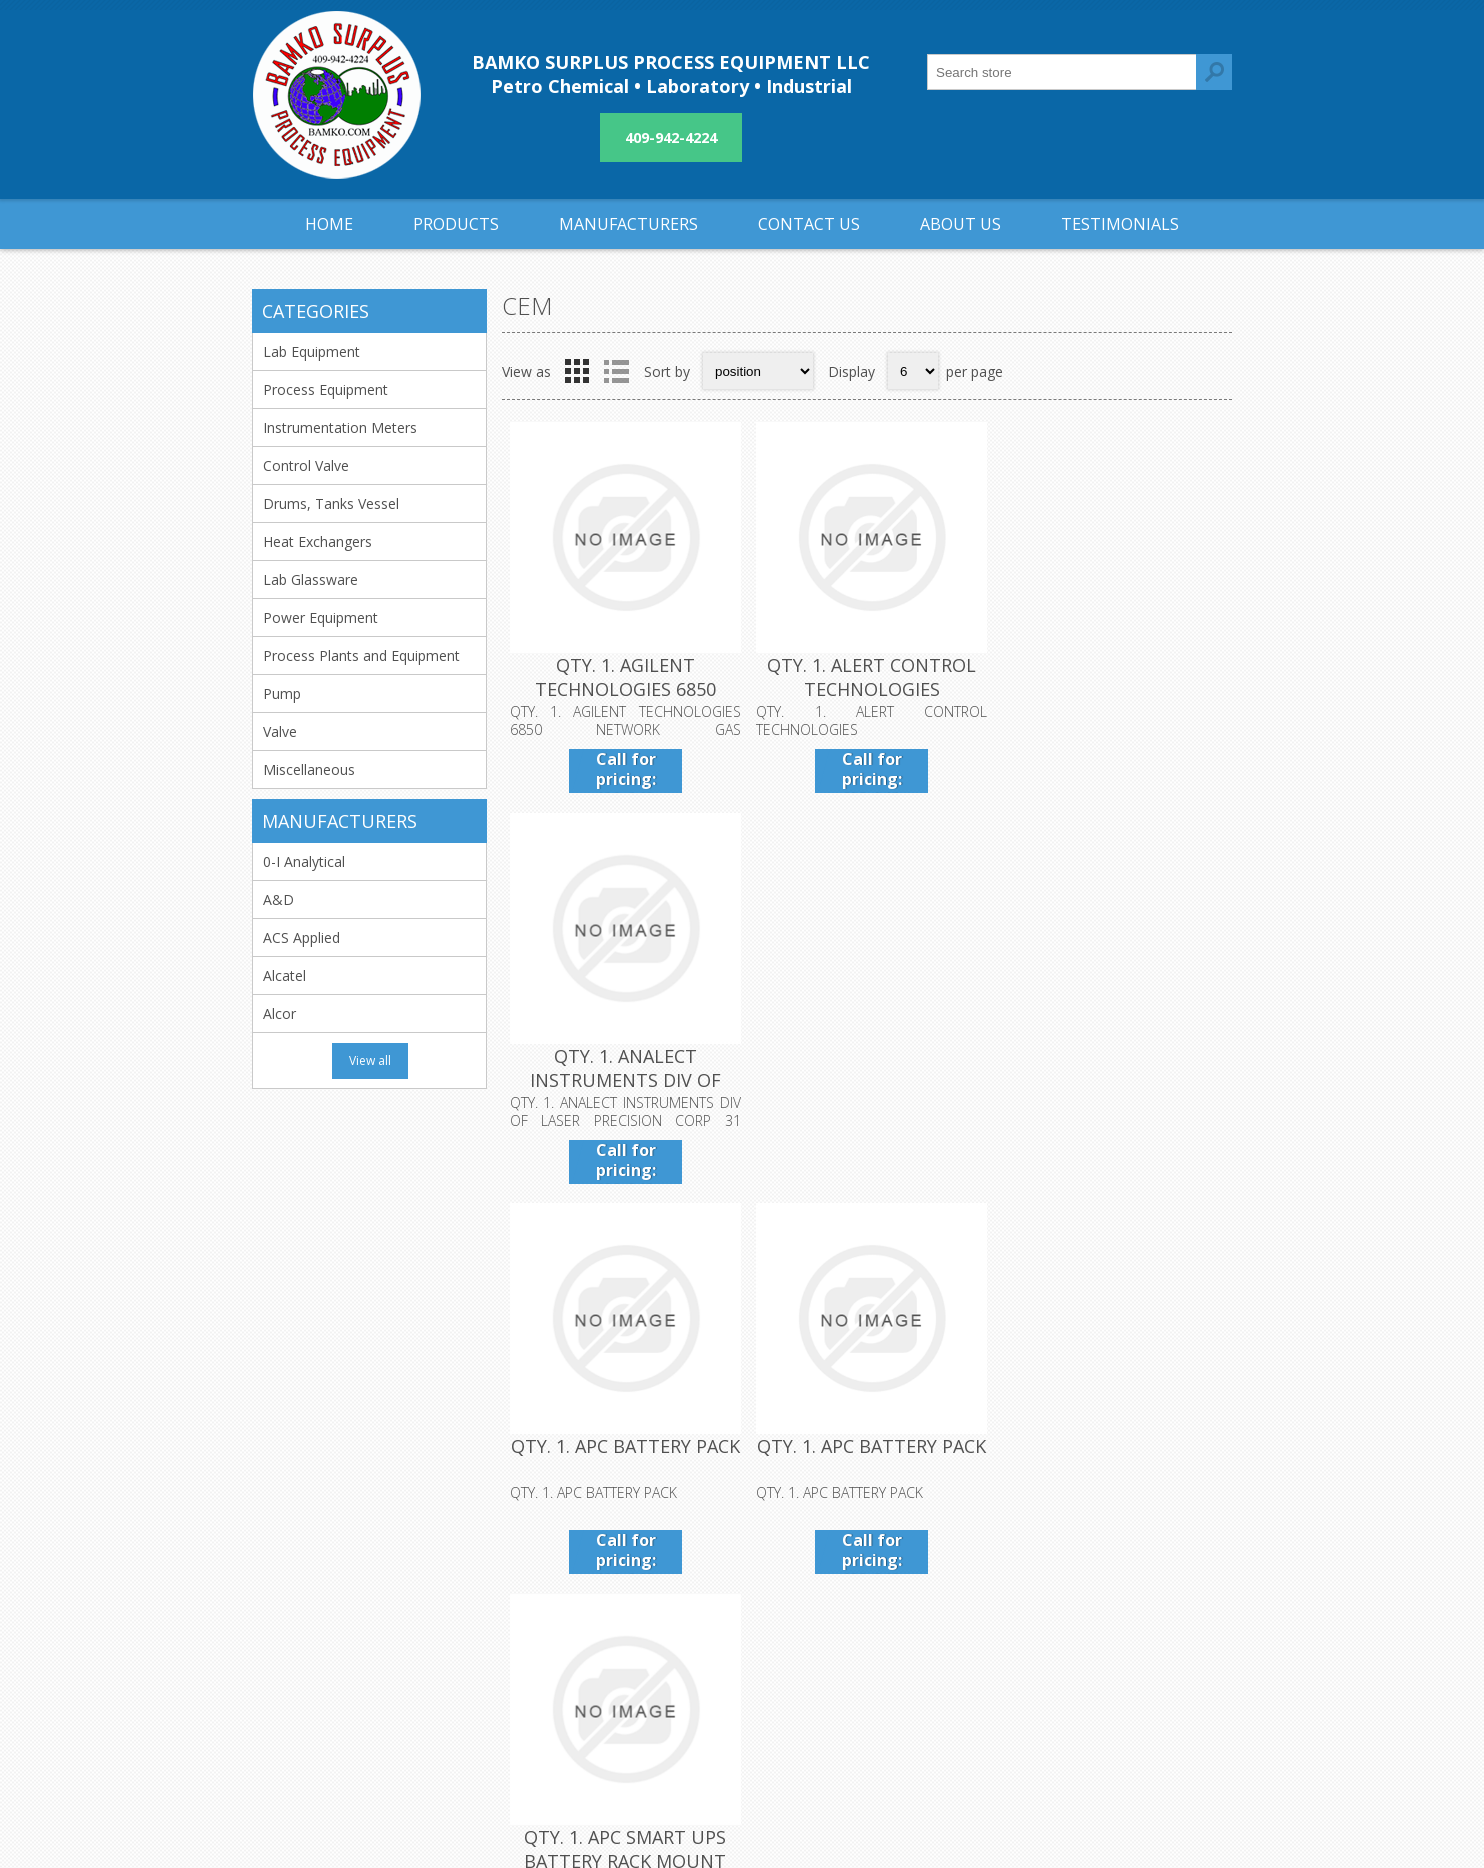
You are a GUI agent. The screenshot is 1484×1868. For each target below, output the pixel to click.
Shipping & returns (652, 1595)
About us (622, 1661)
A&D (278, 899)
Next (1169, 1226)
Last (1211, 1226)
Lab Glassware (310, 579)
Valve (280, 731)
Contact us (952, 1595)
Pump (282, 693)
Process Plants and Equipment (361, 655)
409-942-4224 (671, 137)
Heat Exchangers (317, 541)
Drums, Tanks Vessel (331, 503)
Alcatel (284, 975)
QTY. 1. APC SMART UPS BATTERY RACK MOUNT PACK (1110, 1075)
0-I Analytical (304, 861)
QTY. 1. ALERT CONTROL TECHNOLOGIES (866, 675)
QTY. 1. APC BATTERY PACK (623, 1051)
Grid (577, 371)
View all (370, 1060)
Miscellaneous (309, 769)
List (616, 371)
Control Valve (306, 465)
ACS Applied (301, 937)
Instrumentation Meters (340, 427)
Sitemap (943, 1628)
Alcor (279, 1013)
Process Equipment (325, 389)
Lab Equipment (311, 351)
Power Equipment (320, 617)
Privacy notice (638, 1628)
